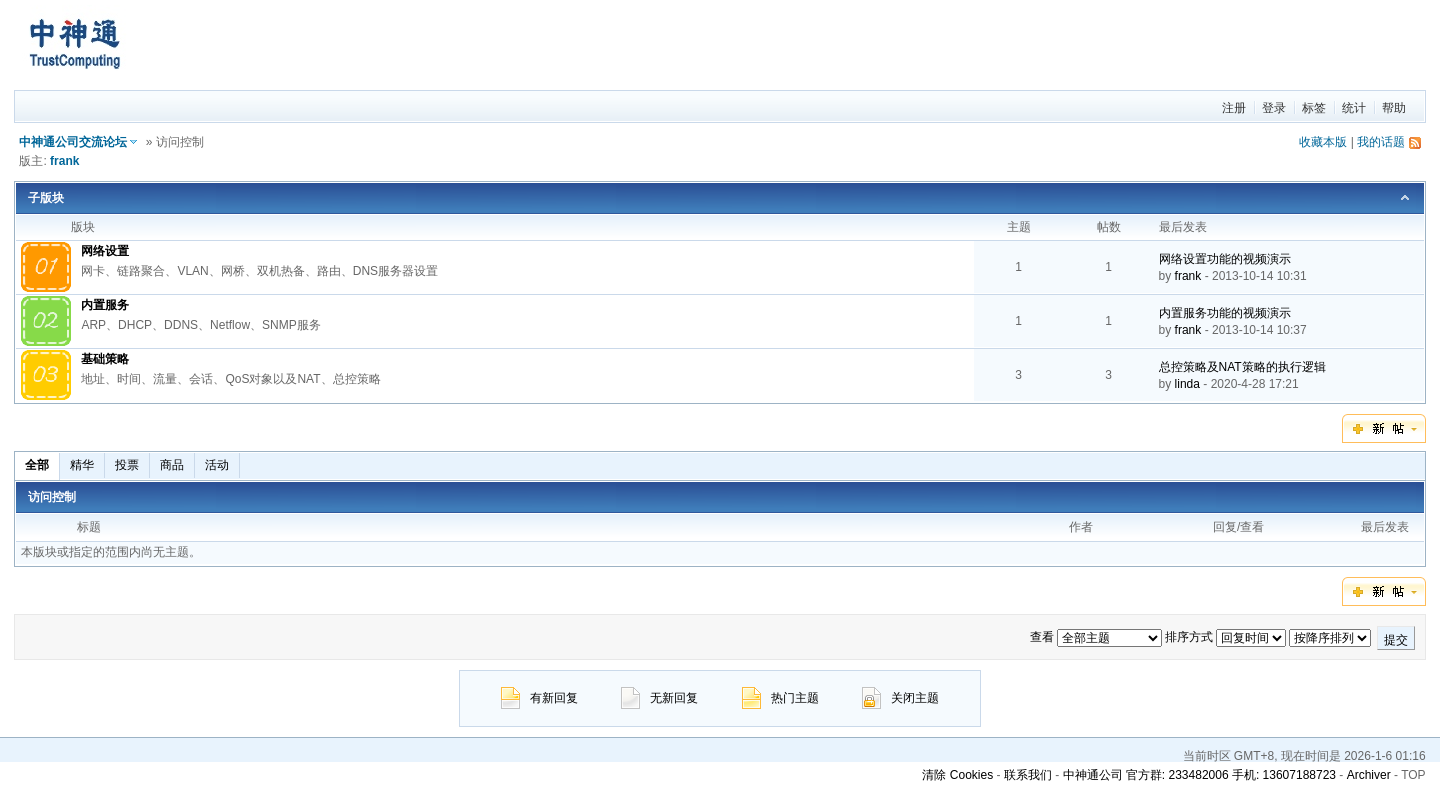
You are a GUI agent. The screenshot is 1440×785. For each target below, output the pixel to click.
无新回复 (659, 698)
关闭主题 (900, 698)
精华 (82, 465)
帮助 (1394, 108)
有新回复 (539, 698)
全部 (37, 465)
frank (64, 161)
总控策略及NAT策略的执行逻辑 (1242, 367)
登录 (1274, 108)
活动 (217, 465)
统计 (1354, 108)
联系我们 (1028, 775)
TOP (1413, 775)
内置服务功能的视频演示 (1225, 313)
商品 (172, 465)
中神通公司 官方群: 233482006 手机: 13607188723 (1199, 775)
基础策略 (105, 359)
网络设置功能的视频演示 (1225, 259)
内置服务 (105, 305)
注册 (1234, 108)
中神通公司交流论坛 (73, 142)
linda (1187, 384)
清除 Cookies (957, 775)
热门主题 (780, 698)
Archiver (1369, 775)
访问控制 (52, 497)
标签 (1314, 108)
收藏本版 (1323, 142)
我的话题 (1381, 142)
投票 (127, 465)
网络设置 (105, 251)
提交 (1396, 640)
